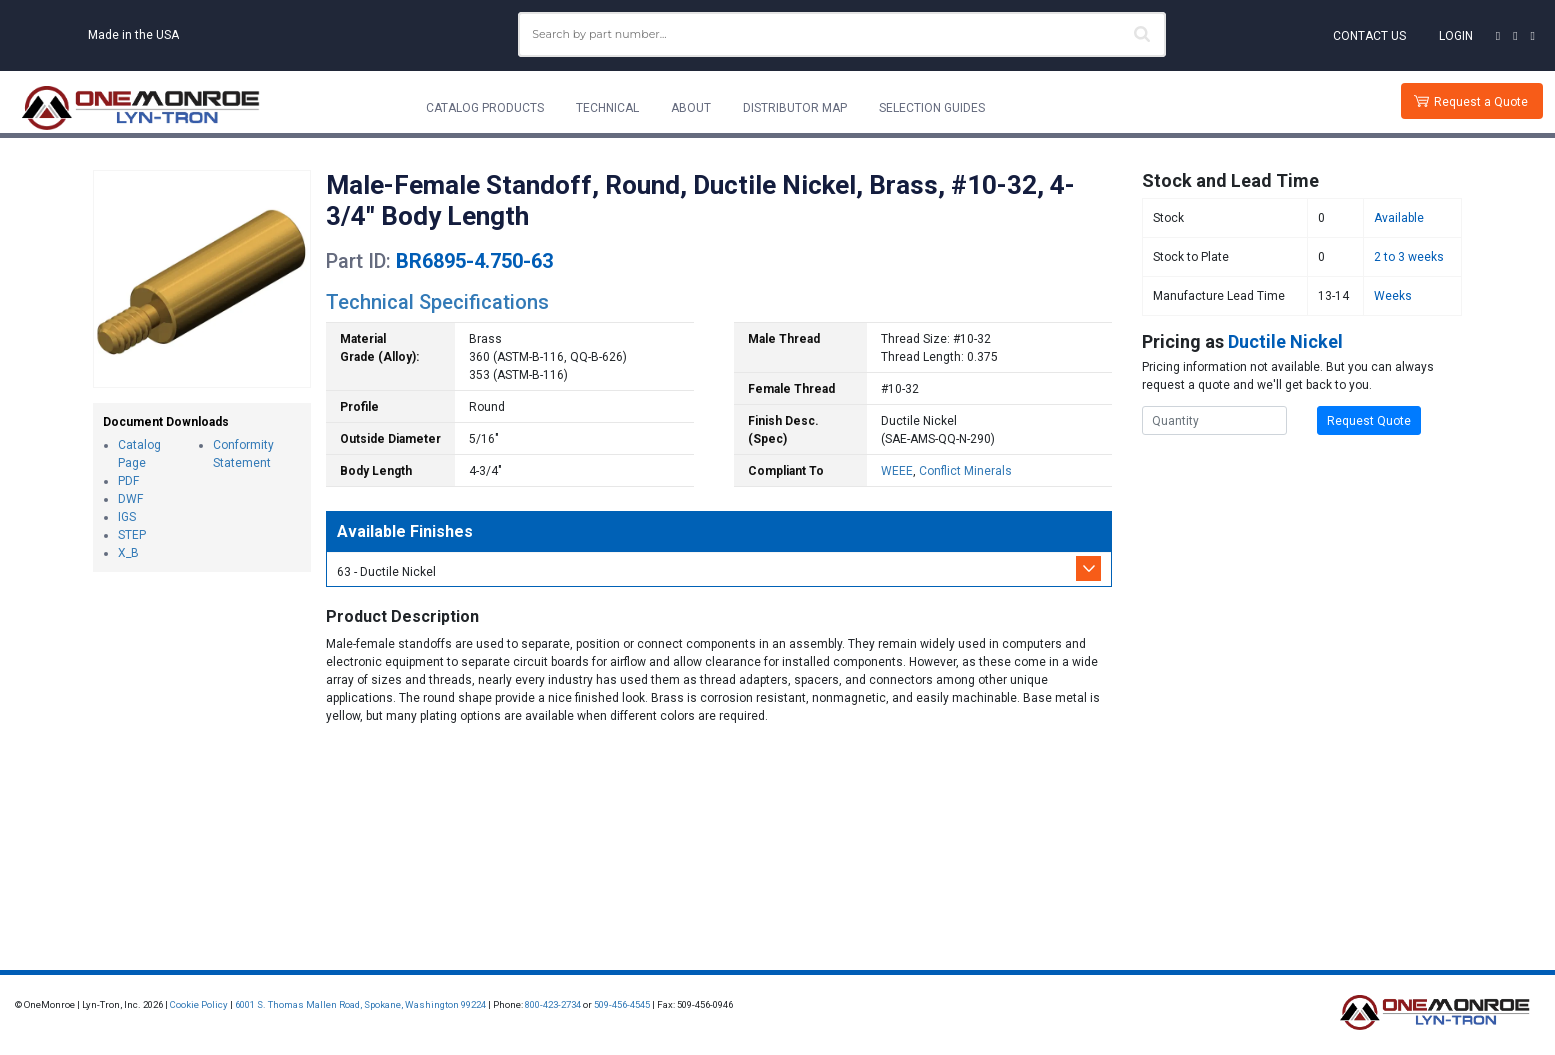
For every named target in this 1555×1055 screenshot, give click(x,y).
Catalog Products (485, 108)
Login (1456, 36)
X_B (128, 553)
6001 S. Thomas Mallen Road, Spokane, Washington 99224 (360, 1004)
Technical (607, 108)
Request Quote (1369, 421)
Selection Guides (932, 108)
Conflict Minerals (965, 471)
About (691, 108)
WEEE (897, 471)
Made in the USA (133, 35)
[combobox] (842, 34)
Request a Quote (1481, 102)
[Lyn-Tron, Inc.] (141, 108)
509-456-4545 (622, 1004)
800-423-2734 (553, 1004)
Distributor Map (795, 108)
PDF (128, 481)
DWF (130, 499)
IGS (127, 517)
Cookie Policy (199, 1004)
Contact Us (1369, 36)
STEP (132, 535)
